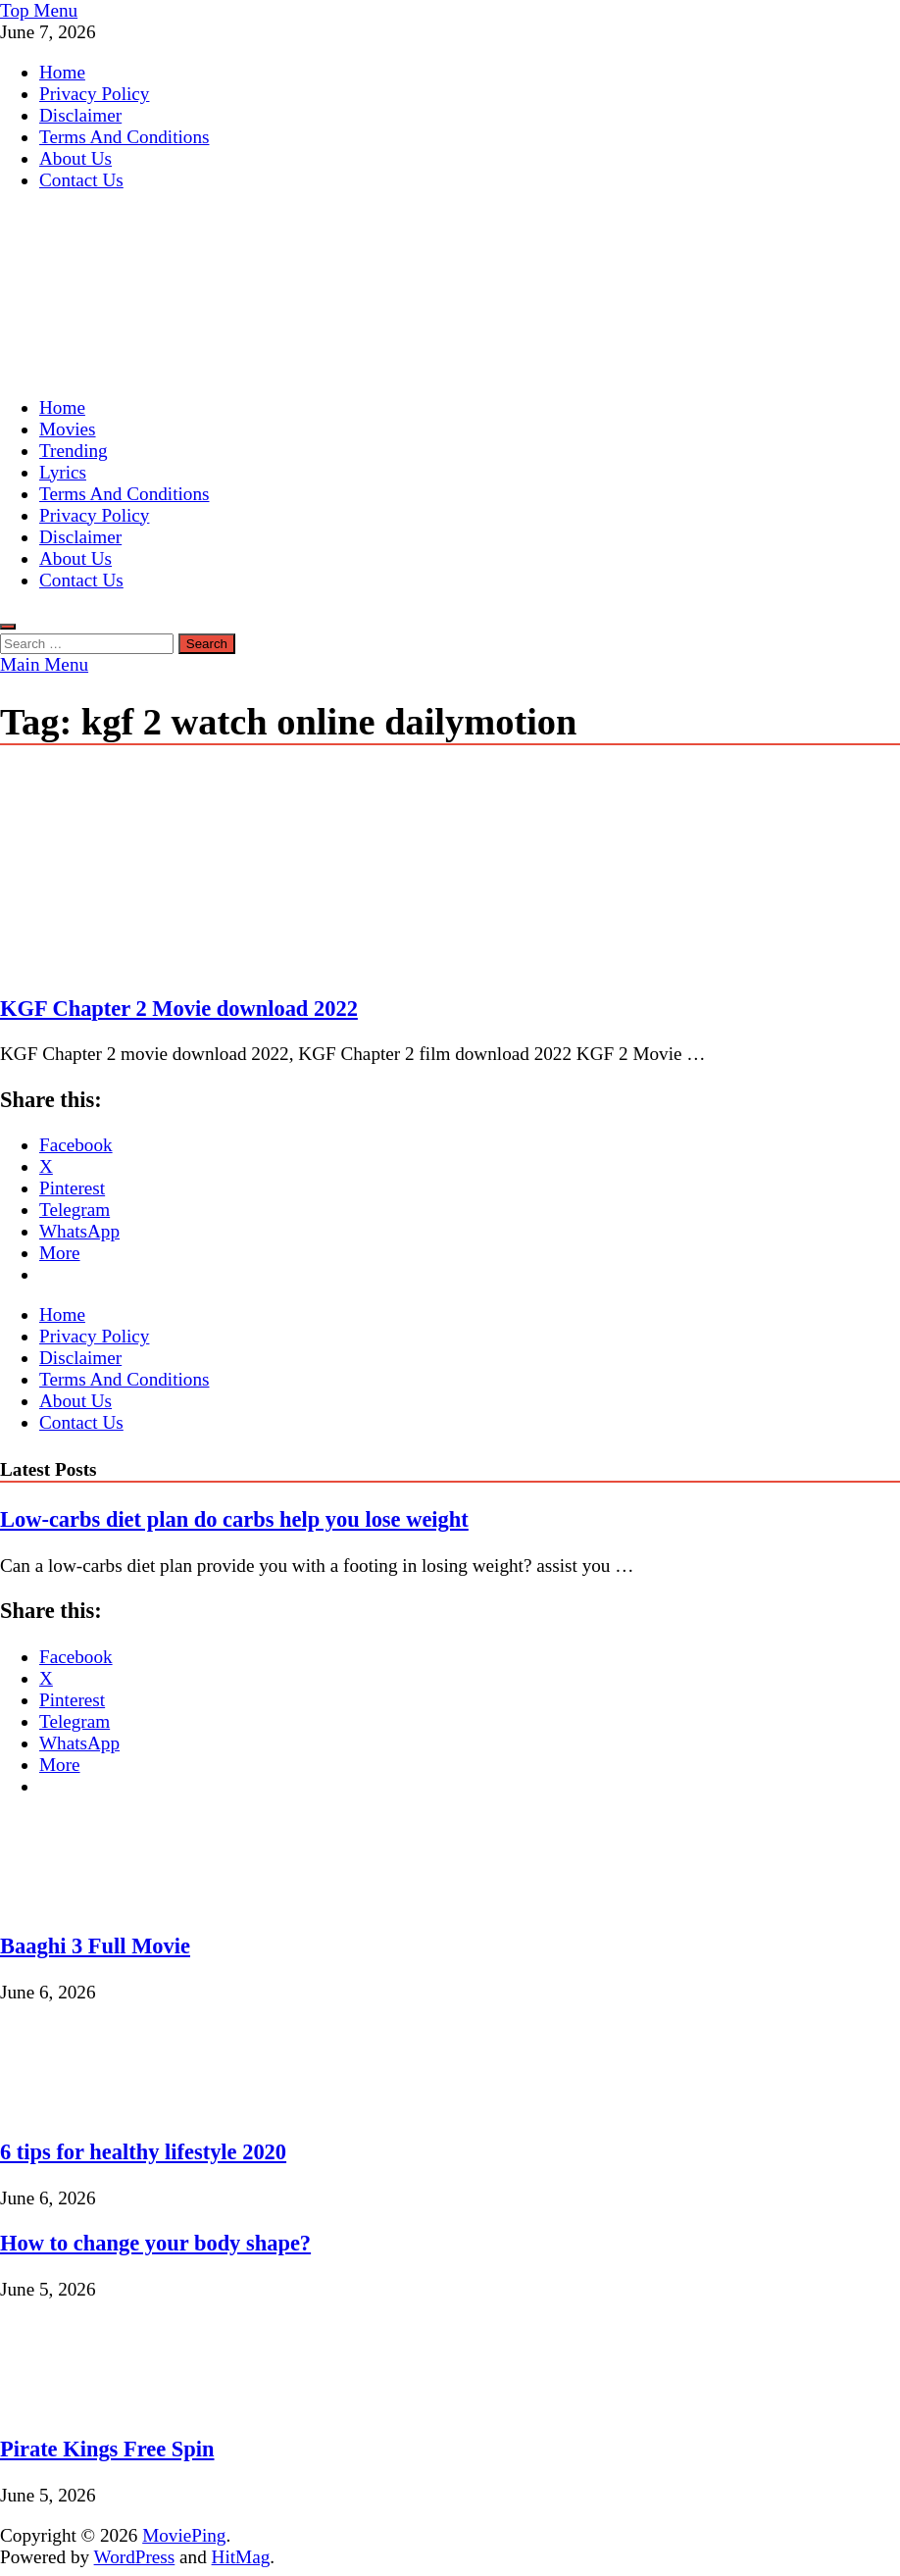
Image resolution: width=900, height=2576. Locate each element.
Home (62, 72)
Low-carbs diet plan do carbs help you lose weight (234, 1519)
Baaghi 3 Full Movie (95, 1946)
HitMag (241, 2557)
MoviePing (183, 2535)
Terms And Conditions (124, 136)
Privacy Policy (94, 93)
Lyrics (62, 472)
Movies (67, 429)
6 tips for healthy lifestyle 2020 (143, 2152)
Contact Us (81, 180)
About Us (75, 158)
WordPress (134, 2557)
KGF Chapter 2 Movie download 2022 (179, 1008)
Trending (73, 450)
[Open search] (8, 627)
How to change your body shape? (155, 2243)
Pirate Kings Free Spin (107, 2449)
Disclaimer (80, 115)
